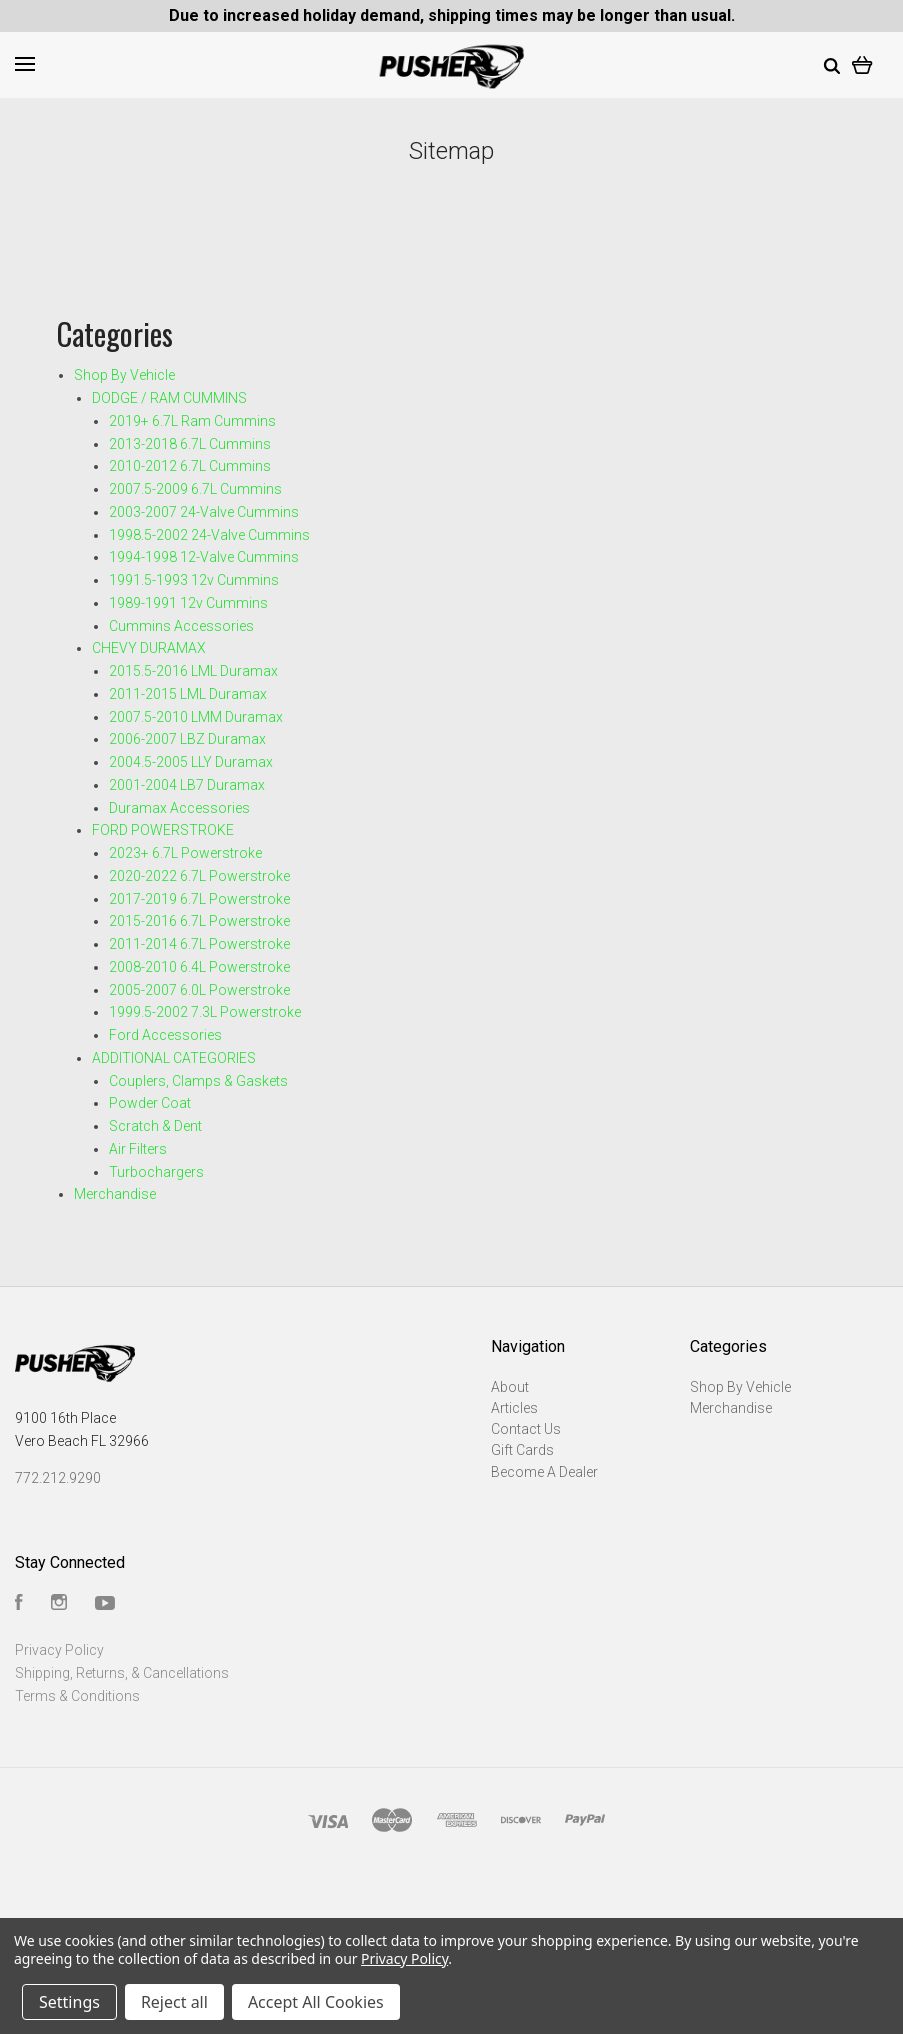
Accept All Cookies (316, 2002)
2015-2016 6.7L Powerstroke (199, 921)
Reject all (174, 2002)
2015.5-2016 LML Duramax (193, 671)
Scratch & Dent (155, 1126)
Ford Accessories (165, 1035)
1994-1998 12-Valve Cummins (204, 557)
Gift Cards (522, 1450)
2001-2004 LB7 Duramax (187, 785)
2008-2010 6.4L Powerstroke (199, 967)
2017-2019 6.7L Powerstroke (199, 899)
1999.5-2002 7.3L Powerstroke (205, 1012)
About (510, 1387)
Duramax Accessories (179, 808)
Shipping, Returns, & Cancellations (122, 1673)
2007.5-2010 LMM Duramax (196, 717)
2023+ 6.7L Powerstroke (185, 853)
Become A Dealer (544, 1472)
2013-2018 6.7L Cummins (190, 444)
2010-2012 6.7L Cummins (190, 466)
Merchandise (115, 1194)
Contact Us (526, 1429)
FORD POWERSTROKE (163, 830)
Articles (514, 1408)
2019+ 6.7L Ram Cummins (192, 421)
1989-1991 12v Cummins (188, 603)
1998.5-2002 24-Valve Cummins (209, 535)
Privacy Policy (59, 1650)
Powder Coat (150, 1103)
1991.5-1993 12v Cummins (194, 580)
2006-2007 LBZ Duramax (187, 739)
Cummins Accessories (181, 626)
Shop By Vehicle (124, 375)
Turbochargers (156, 1172)
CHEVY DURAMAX (149, 648)
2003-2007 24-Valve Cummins (204, 512)
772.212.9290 (58, 1478)
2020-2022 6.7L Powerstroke (199, 876)
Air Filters (138, 1149)
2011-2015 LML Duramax (188, 694)
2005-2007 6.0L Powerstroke (199, 990)
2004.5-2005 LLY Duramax (191, 762)
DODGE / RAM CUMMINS (169, 398)
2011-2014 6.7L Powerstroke (199, 944)
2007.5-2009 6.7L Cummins (195, 489)
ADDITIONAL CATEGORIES (174, 1058)
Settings (69, 2002)
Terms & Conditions (77, 1696)
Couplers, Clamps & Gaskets (198, 1081)
